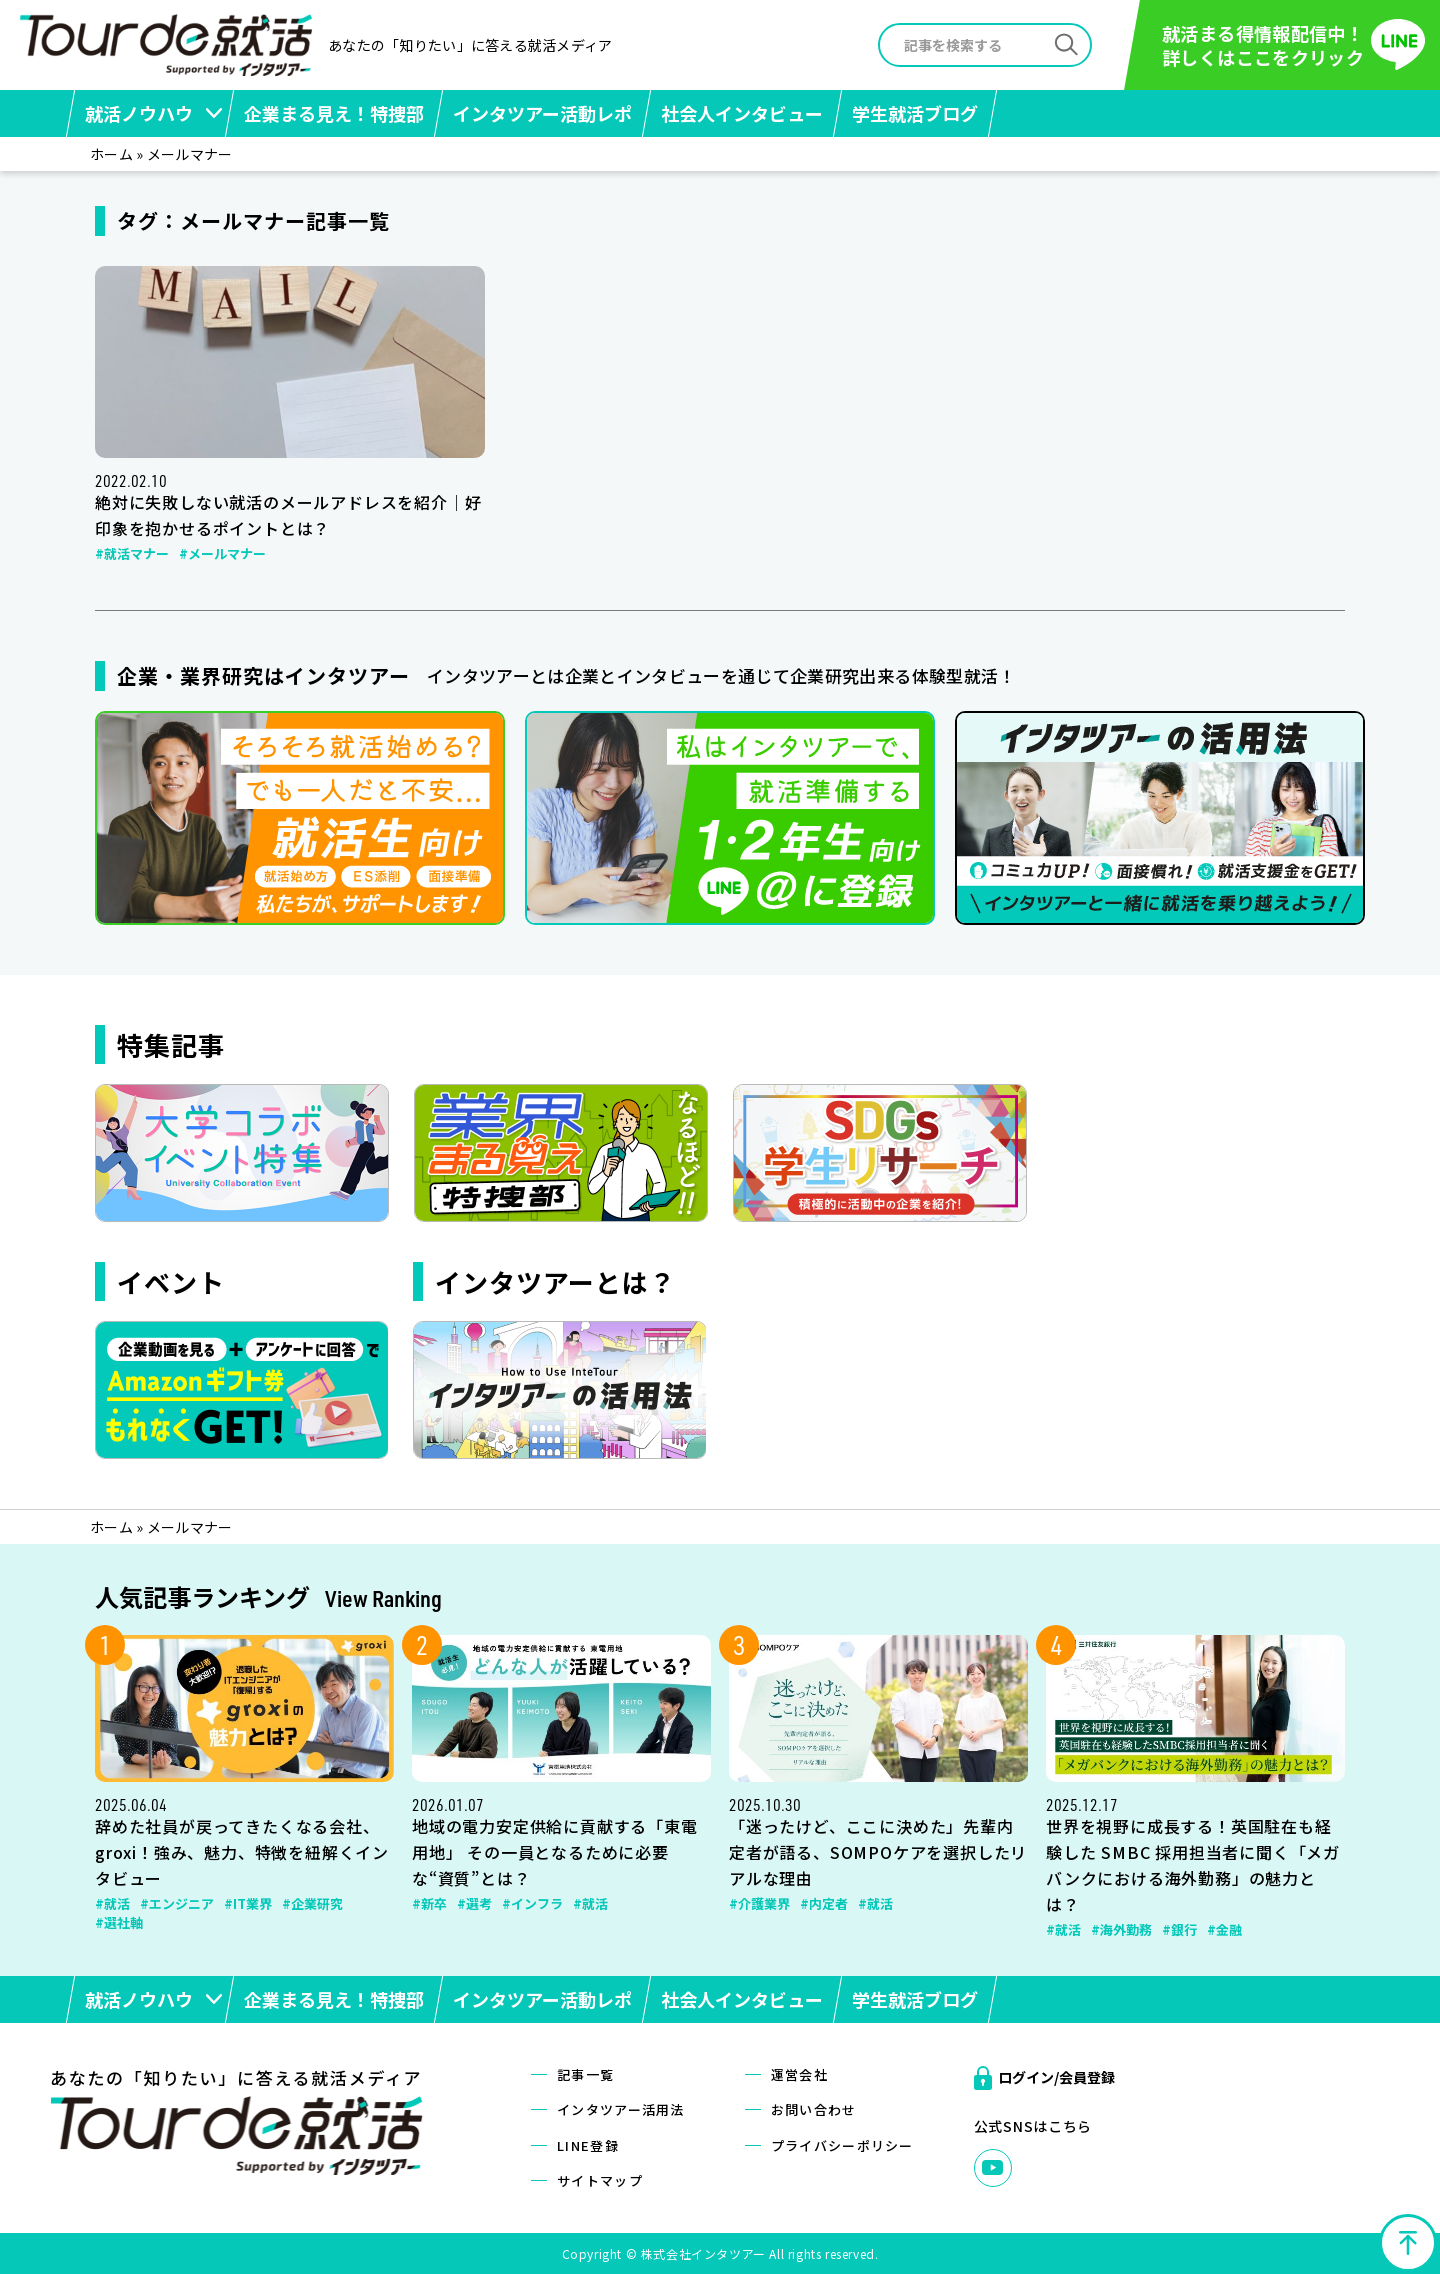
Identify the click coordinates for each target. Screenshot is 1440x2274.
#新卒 (429, 1903)
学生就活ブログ (915, 113)
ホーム (111, 154)
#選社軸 (119, 1922)
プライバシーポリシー (842, 2145)
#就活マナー (132, 553)
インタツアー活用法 (621, 2109)
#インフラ (532, 1903)
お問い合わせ (814, 2109)
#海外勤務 (1121, 1929)
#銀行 (1179, 1929)
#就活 (112, 1903)
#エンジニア (177, 1903)
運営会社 (799, 2074)
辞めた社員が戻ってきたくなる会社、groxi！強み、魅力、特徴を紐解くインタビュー (242, 1852)
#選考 (474, 1903)
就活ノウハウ (139, 113)
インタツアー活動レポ (542, 113)
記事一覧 (585, 2074)
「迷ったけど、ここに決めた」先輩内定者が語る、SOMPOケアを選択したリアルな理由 (878, 1852)
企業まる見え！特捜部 (334, 113)
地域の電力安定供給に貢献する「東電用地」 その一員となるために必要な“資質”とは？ (555, 1852)
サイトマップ (600, 2180)
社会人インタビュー (742, 113)
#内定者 (824, 1903)
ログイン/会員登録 (1056, 2077)
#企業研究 (312, 1903)
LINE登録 (588, 2145)
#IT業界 (248, 1903)
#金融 (1224, 1929)
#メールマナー (222, 553)
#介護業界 (759, 1903)
